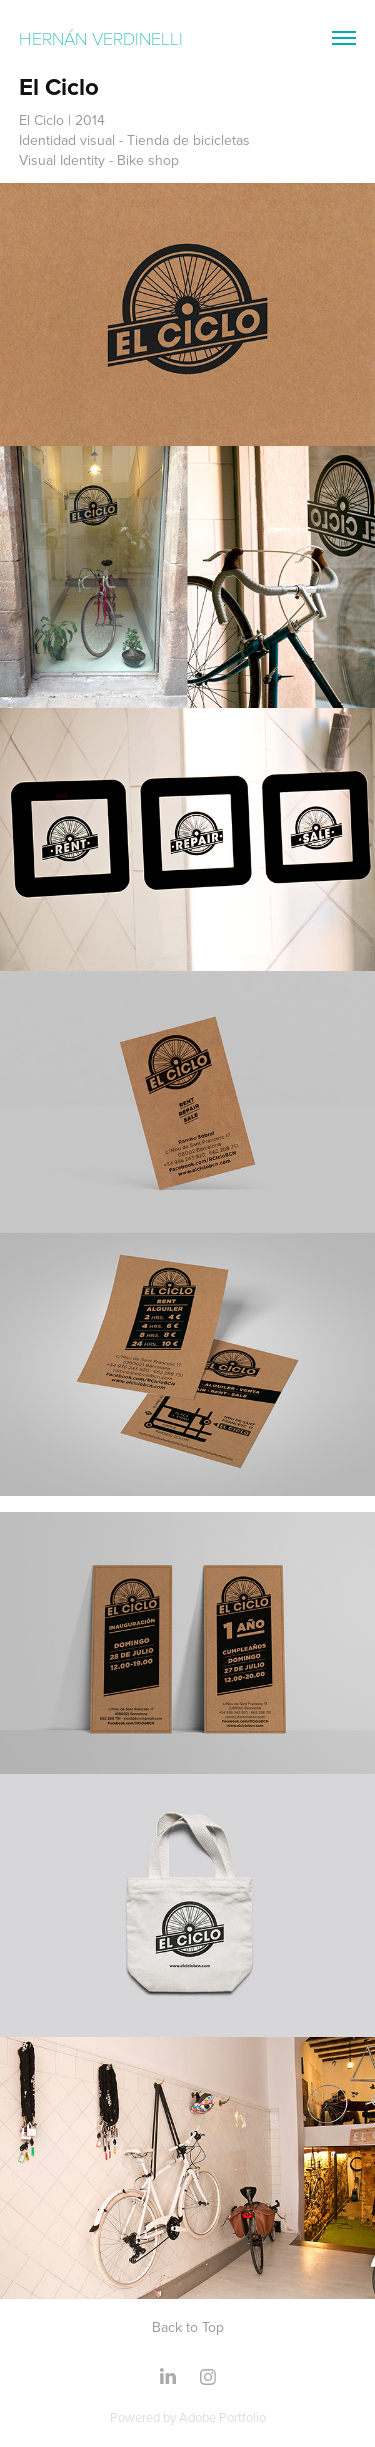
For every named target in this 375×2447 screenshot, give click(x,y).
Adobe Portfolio (222, 2417)
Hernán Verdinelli (103, 38)
